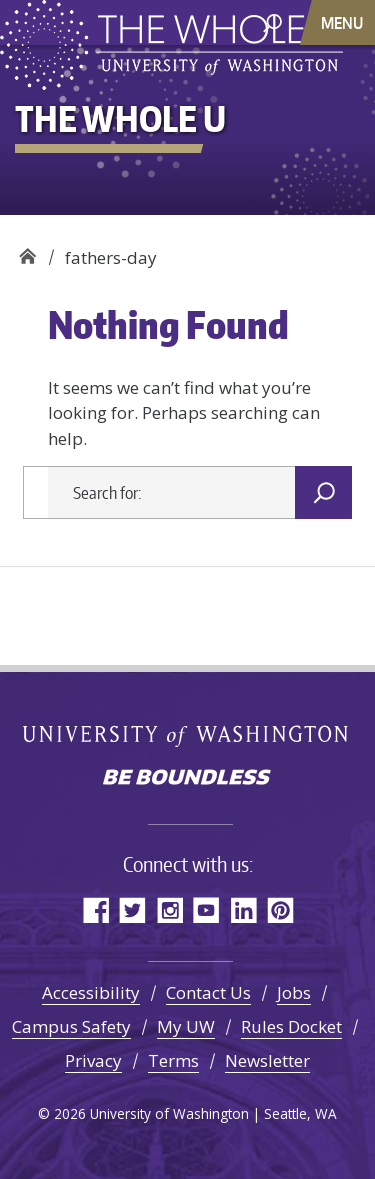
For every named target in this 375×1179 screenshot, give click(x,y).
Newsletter (267, 1060)
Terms (173, 1060)
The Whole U (27, 250)
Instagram (169, 909)
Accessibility (91, 992)
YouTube (206, 909)
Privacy (93, 1060)
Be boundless (188, 779)
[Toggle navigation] (344, 22)
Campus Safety (71, 1026)
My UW (186, 1026)
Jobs (294, 992)
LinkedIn (243, 909)
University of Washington (187, 735)
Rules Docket (291, 1026)
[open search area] (272, 21)
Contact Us (208, 992)
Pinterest (280, 909)
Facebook (95, 909)
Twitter (132, 909)
